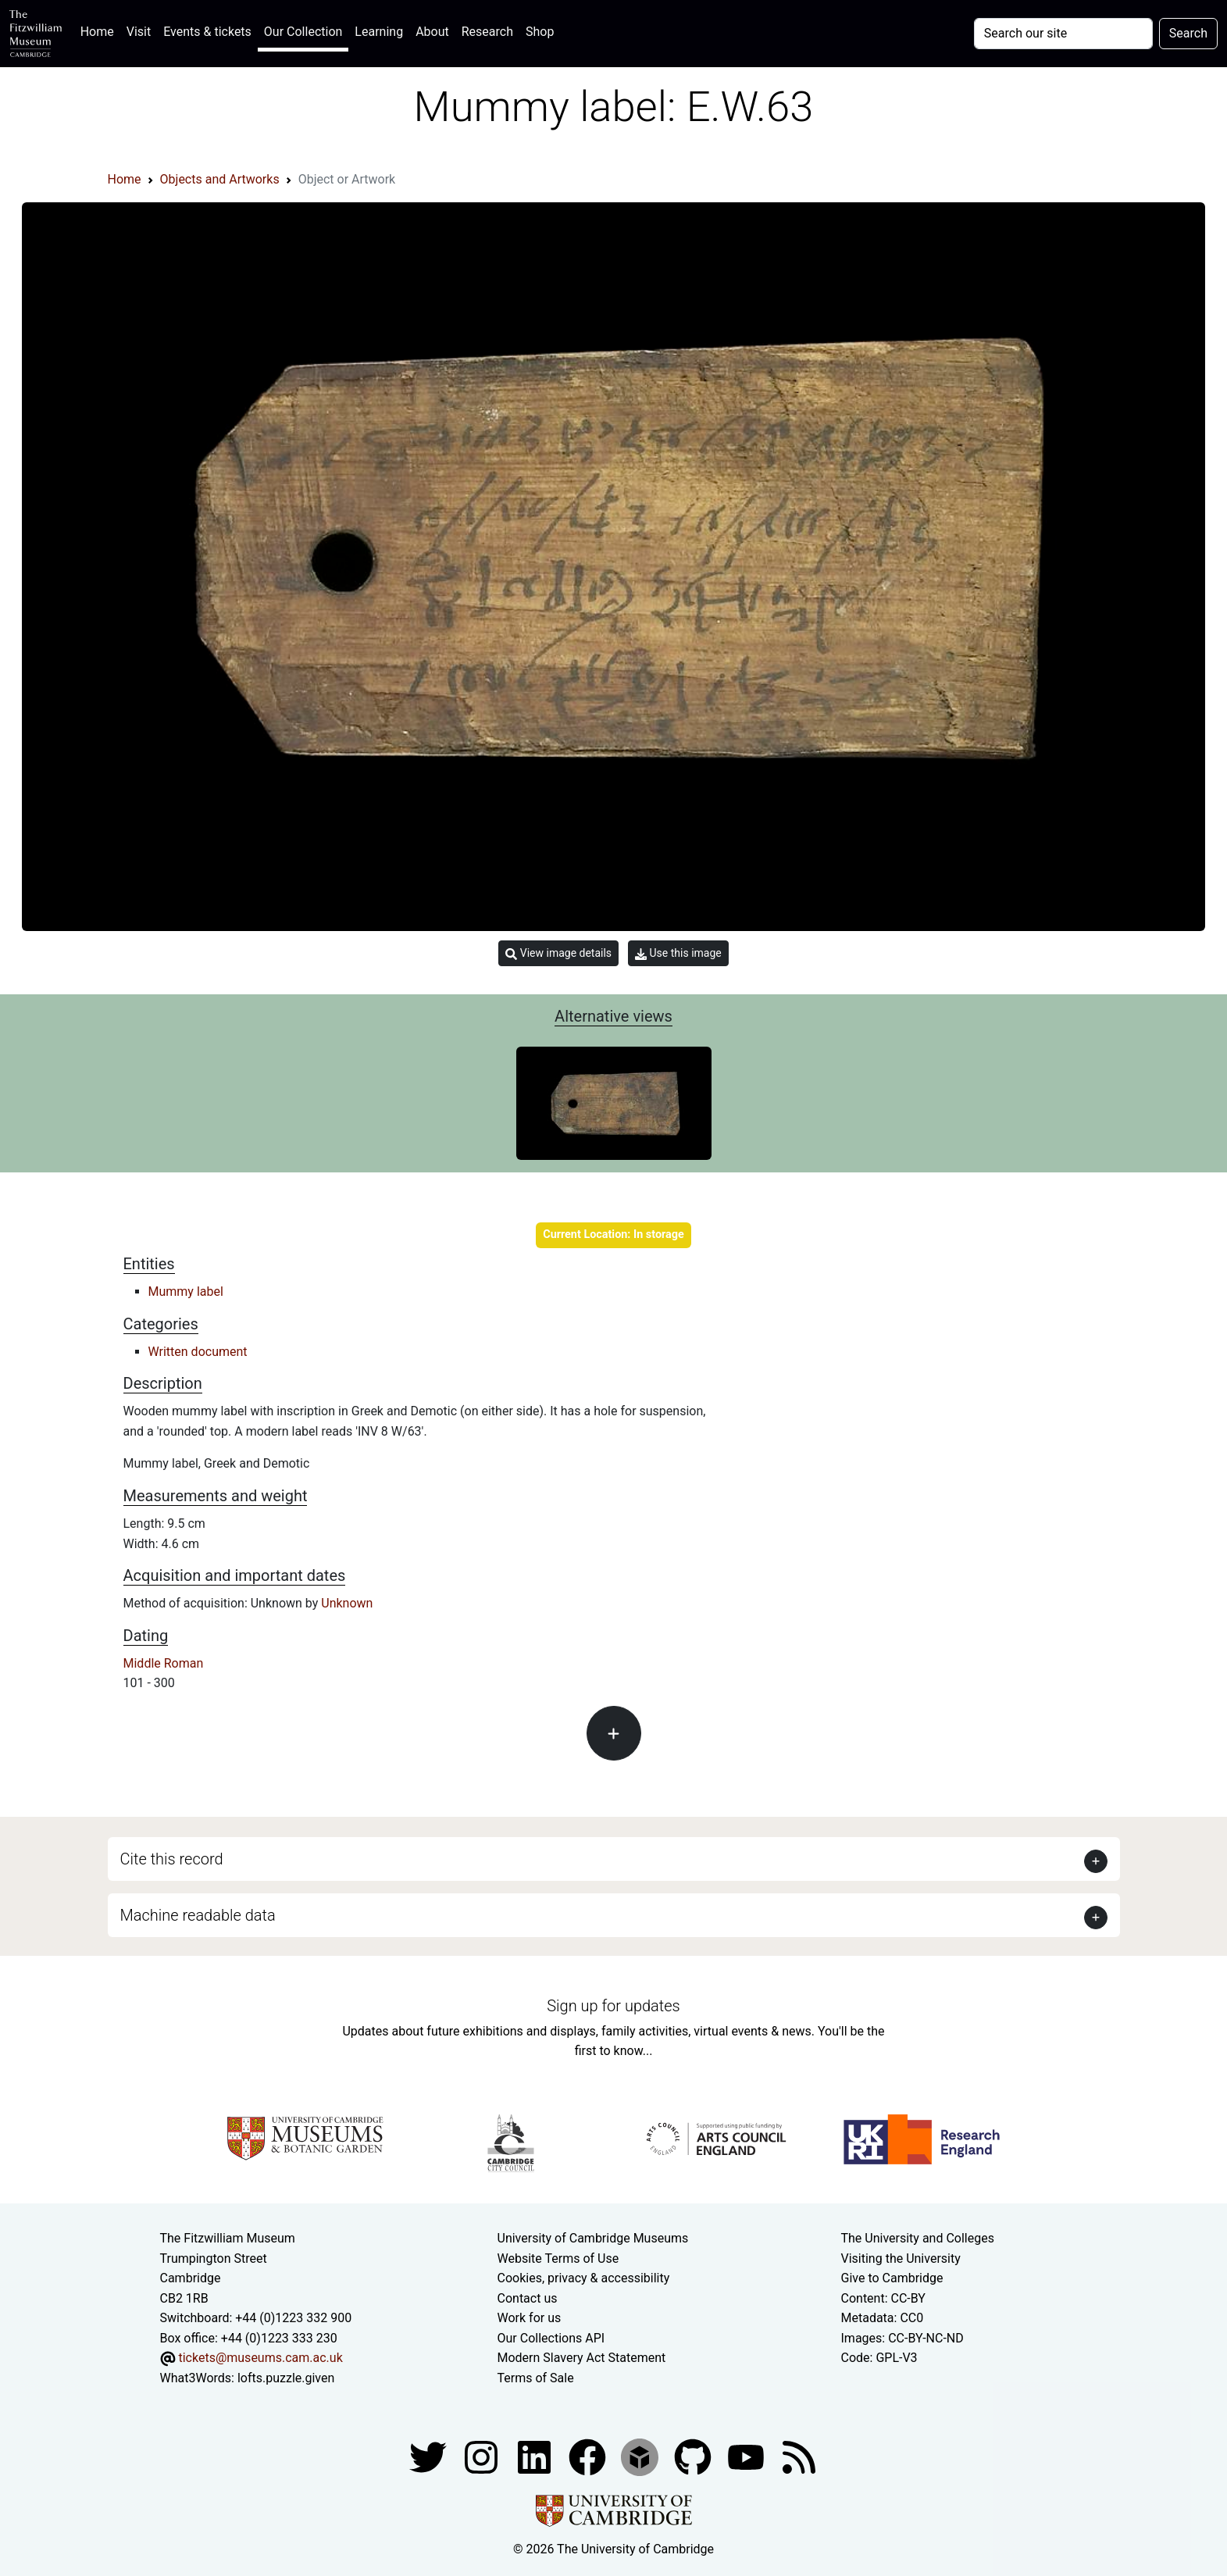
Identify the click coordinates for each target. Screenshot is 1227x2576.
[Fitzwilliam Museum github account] (694, 2456)
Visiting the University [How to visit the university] (901, 2258)
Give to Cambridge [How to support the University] (892, 2278)
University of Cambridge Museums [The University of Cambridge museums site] (593, 2238)
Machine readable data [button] (198, 1915)
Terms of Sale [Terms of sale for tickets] (536, 2378)
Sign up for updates (613, 2005)
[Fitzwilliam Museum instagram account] (482, 2456)
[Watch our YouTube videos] (747, 2456)
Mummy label (185, 1291)
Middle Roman (163, 1663)
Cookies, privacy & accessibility (584, 2278)
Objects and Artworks (220, 179)
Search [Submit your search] (1188, 33)
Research (487, 31)
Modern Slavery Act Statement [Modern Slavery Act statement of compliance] (582, 2357)
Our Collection (303, 31)
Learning (379, 31)
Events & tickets (207, 31)
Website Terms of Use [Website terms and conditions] (558, 2258)
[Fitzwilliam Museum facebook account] (535, 2456)
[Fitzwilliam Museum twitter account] (429, 2456)
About (432, 31)
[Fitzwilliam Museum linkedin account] (588, 2456)
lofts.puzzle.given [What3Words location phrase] (285, 2378)
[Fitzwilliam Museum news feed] (799, 2456)
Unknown (347, 1603)
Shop (540, 31)
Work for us (530, 2317)
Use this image (678, 953)
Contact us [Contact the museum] (528, 2298)
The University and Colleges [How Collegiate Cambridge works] (917, 2238)
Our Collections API (551, 2338)
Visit (139, 31)
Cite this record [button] (171, 1859)
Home (100, 30)
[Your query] (1063, 33)
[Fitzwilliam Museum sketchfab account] (641, 2456)
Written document (198, 1351)
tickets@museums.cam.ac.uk (260, 2357)
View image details (558, 953)
